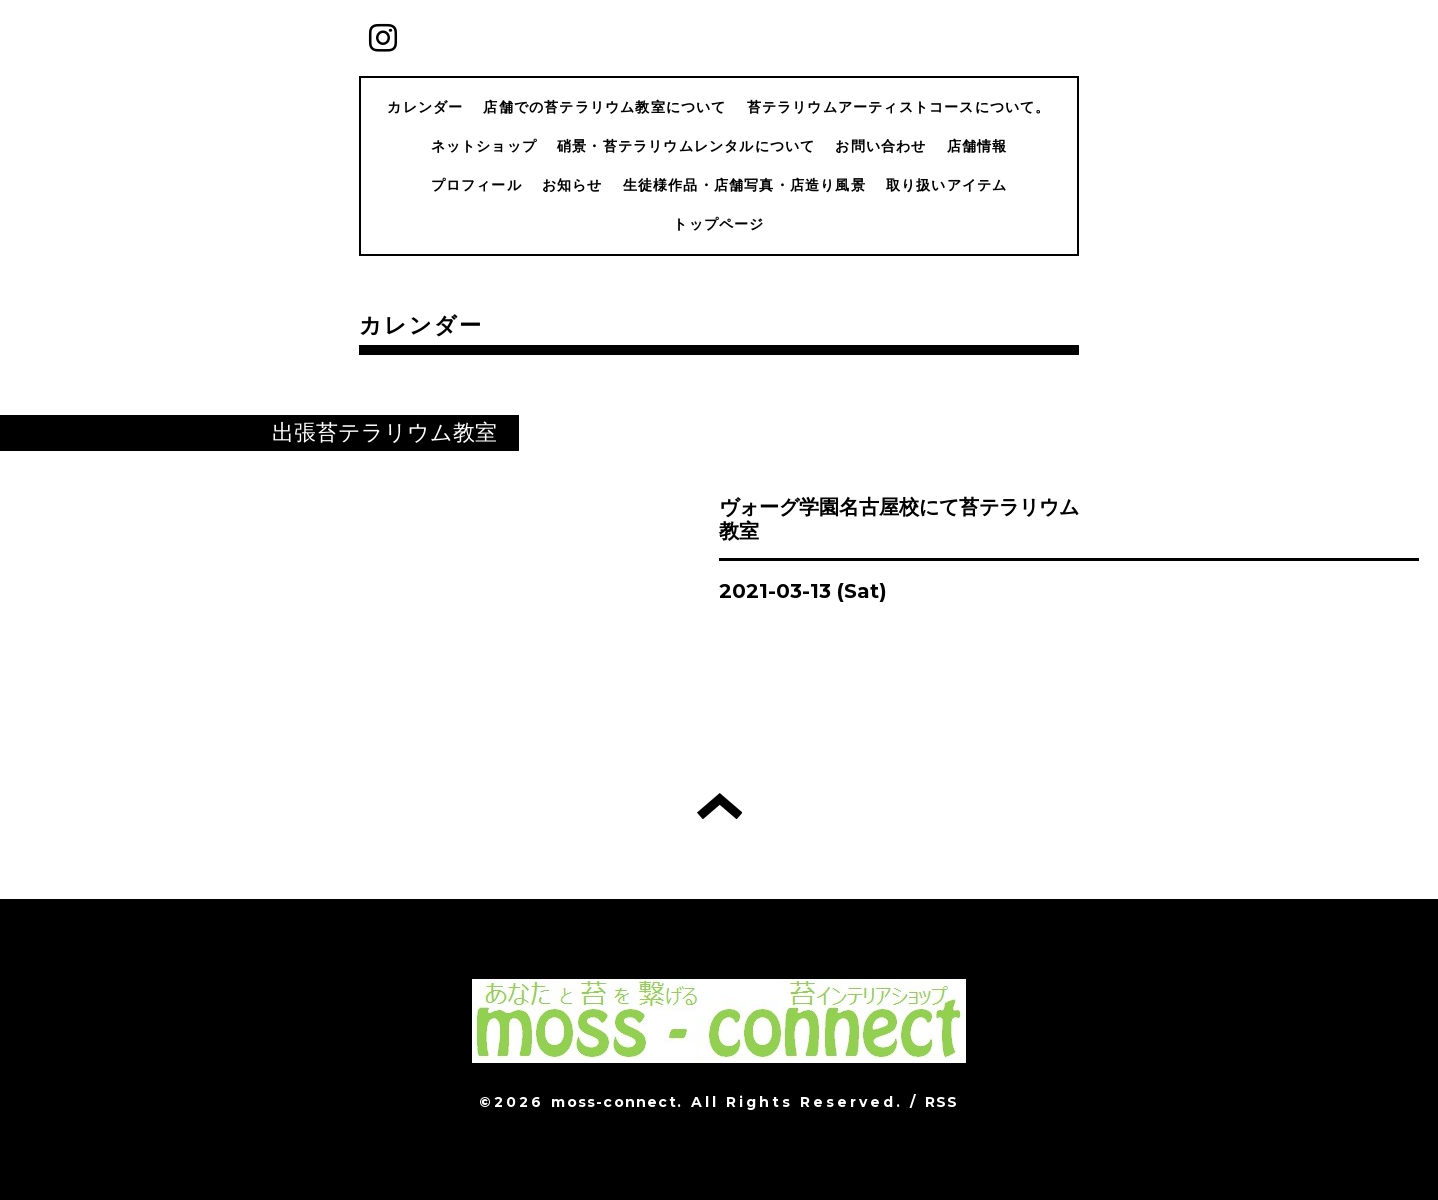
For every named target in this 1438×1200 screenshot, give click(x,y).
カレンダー (425, 107)
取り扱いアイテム (947, 185)
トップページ (718, 224)
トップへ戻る (719, 806)
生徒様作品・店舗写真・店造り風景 (744, 185)
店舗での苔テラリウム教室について (604, 107)
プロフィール (476, 185)
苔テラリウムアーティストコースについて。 (899, 107)
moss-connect (613, 1102)
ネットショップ (484, 146)
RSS (942, 1102)
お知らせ (572, 185)
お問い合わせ (880, 146)
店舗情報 (977, 146)
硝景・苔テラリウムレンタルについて (686, 146)
